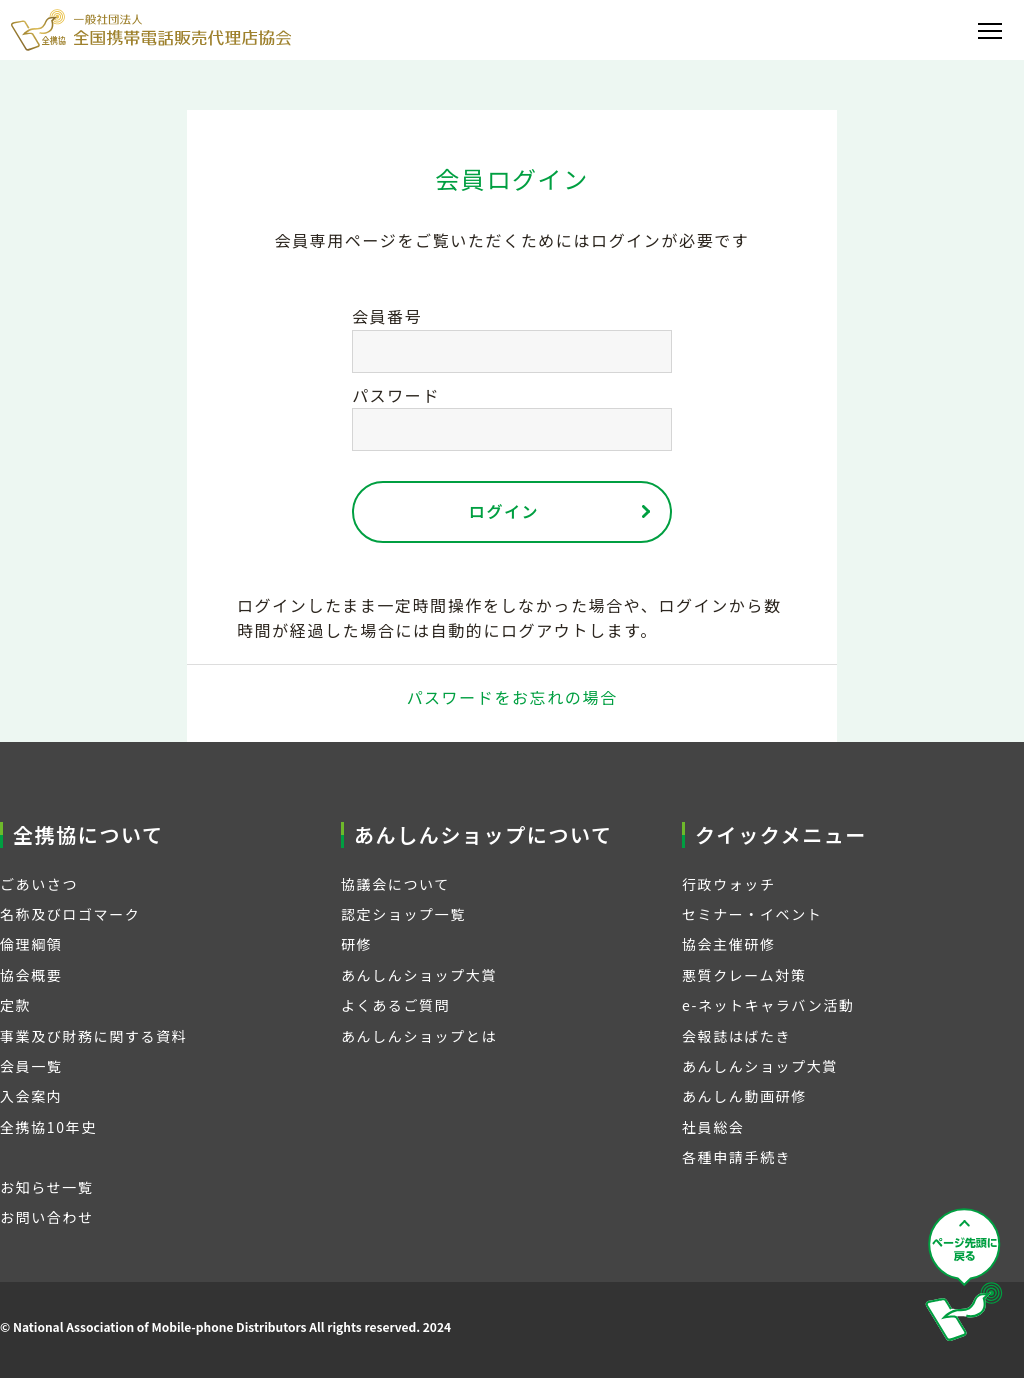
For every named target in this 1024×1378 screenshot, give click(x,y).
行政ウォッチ (729, 884)
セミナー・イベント (752, 914)
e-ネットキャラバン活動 (768, 1005)
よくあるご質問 (395, 1005)
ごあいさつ (39, 884)
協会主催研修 (729, 944)
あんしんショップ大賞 (419, 975)
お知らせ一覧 (46, 1187)
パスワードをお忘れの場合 (511, 697)
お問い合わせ (47, 1217)
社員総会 (713, 1127)
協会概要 (31, 975)
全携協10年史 (48, 1127)
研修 (356, 944)
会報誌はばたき (736, 1036)
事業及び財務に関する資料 (93, 1036)
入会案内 (31, 1096)
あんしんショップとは (419, 1036)
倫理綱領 (31, 944)
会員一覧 (31, 1066)
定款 (15, 1005)
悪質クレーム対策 (744, 975)
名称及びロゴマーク (70, 914)
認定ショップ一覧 (403, 914)
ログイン (504, 511)
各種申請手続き (736, 1157)
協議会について (395, 884)
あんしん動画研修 (744, 1096)
